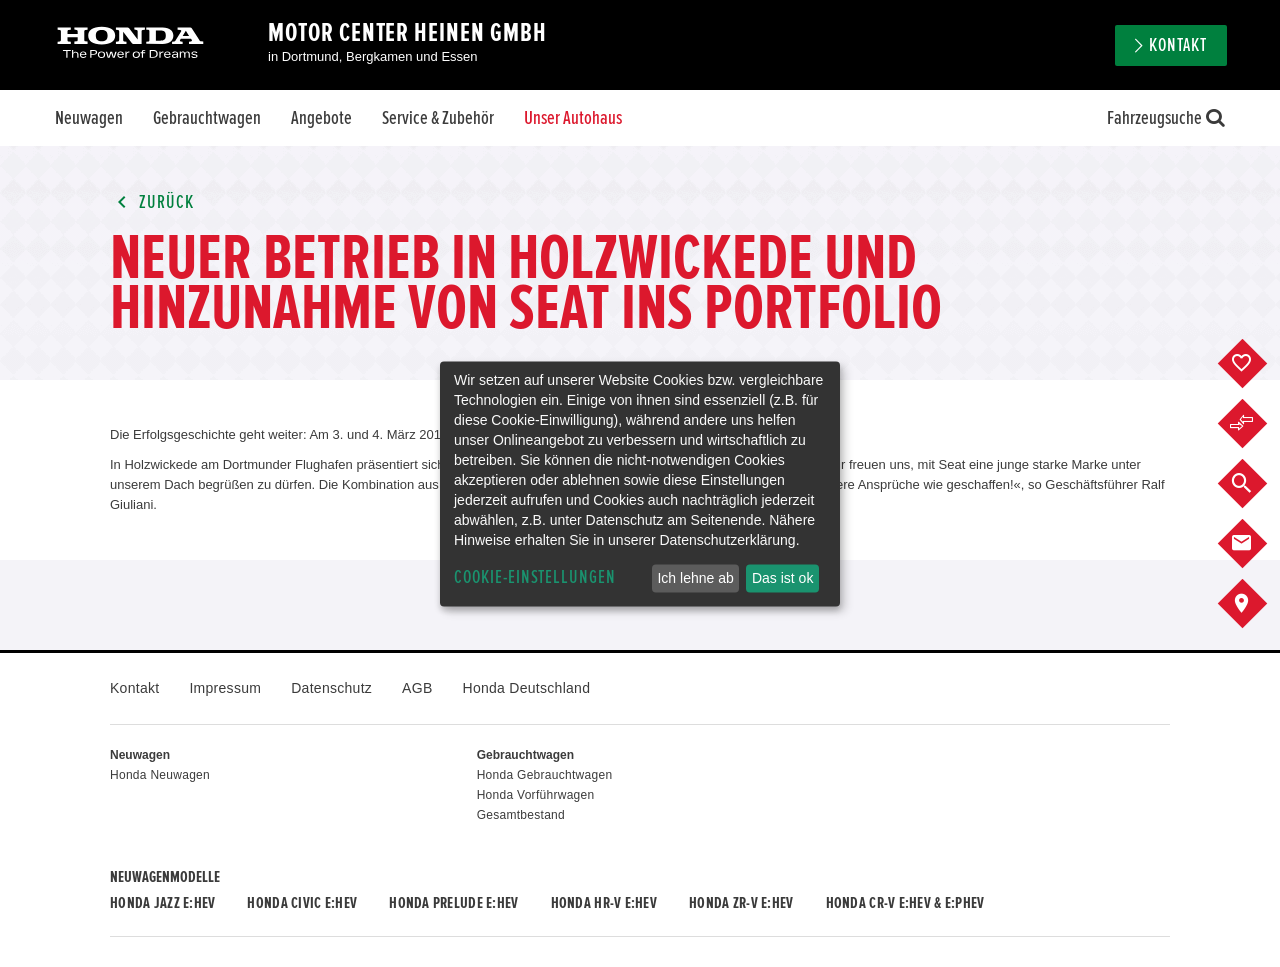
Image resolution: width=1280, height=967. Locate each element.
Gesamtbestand (521, 815)
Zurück (152, 202)
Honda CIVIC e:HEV (302, 903)
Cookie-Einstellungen (535, 577)
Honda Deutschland (527, 688)
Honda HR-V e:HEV (604, 903)
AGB (417, 688)
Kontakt (1178, 45)
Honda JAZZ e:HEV (162, 903)
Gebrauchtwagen (207, 118)
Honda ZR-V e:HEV (741, 903)
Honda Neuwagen (160, 775)
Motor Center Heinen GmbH (407, 33)
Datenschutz (331, 688)
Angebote (321, 118)
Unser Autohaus (573, 118)
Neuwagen (89, 118)
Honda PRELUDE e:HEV (453, 903)
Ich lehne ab (695, 578)
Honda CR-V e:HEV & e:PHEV (905, 903)
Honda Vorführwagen (536, 795)
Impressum (225, 688)
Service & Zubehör (438, 118)
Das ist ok (782, 578)
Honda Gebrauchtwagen (545, 775)
